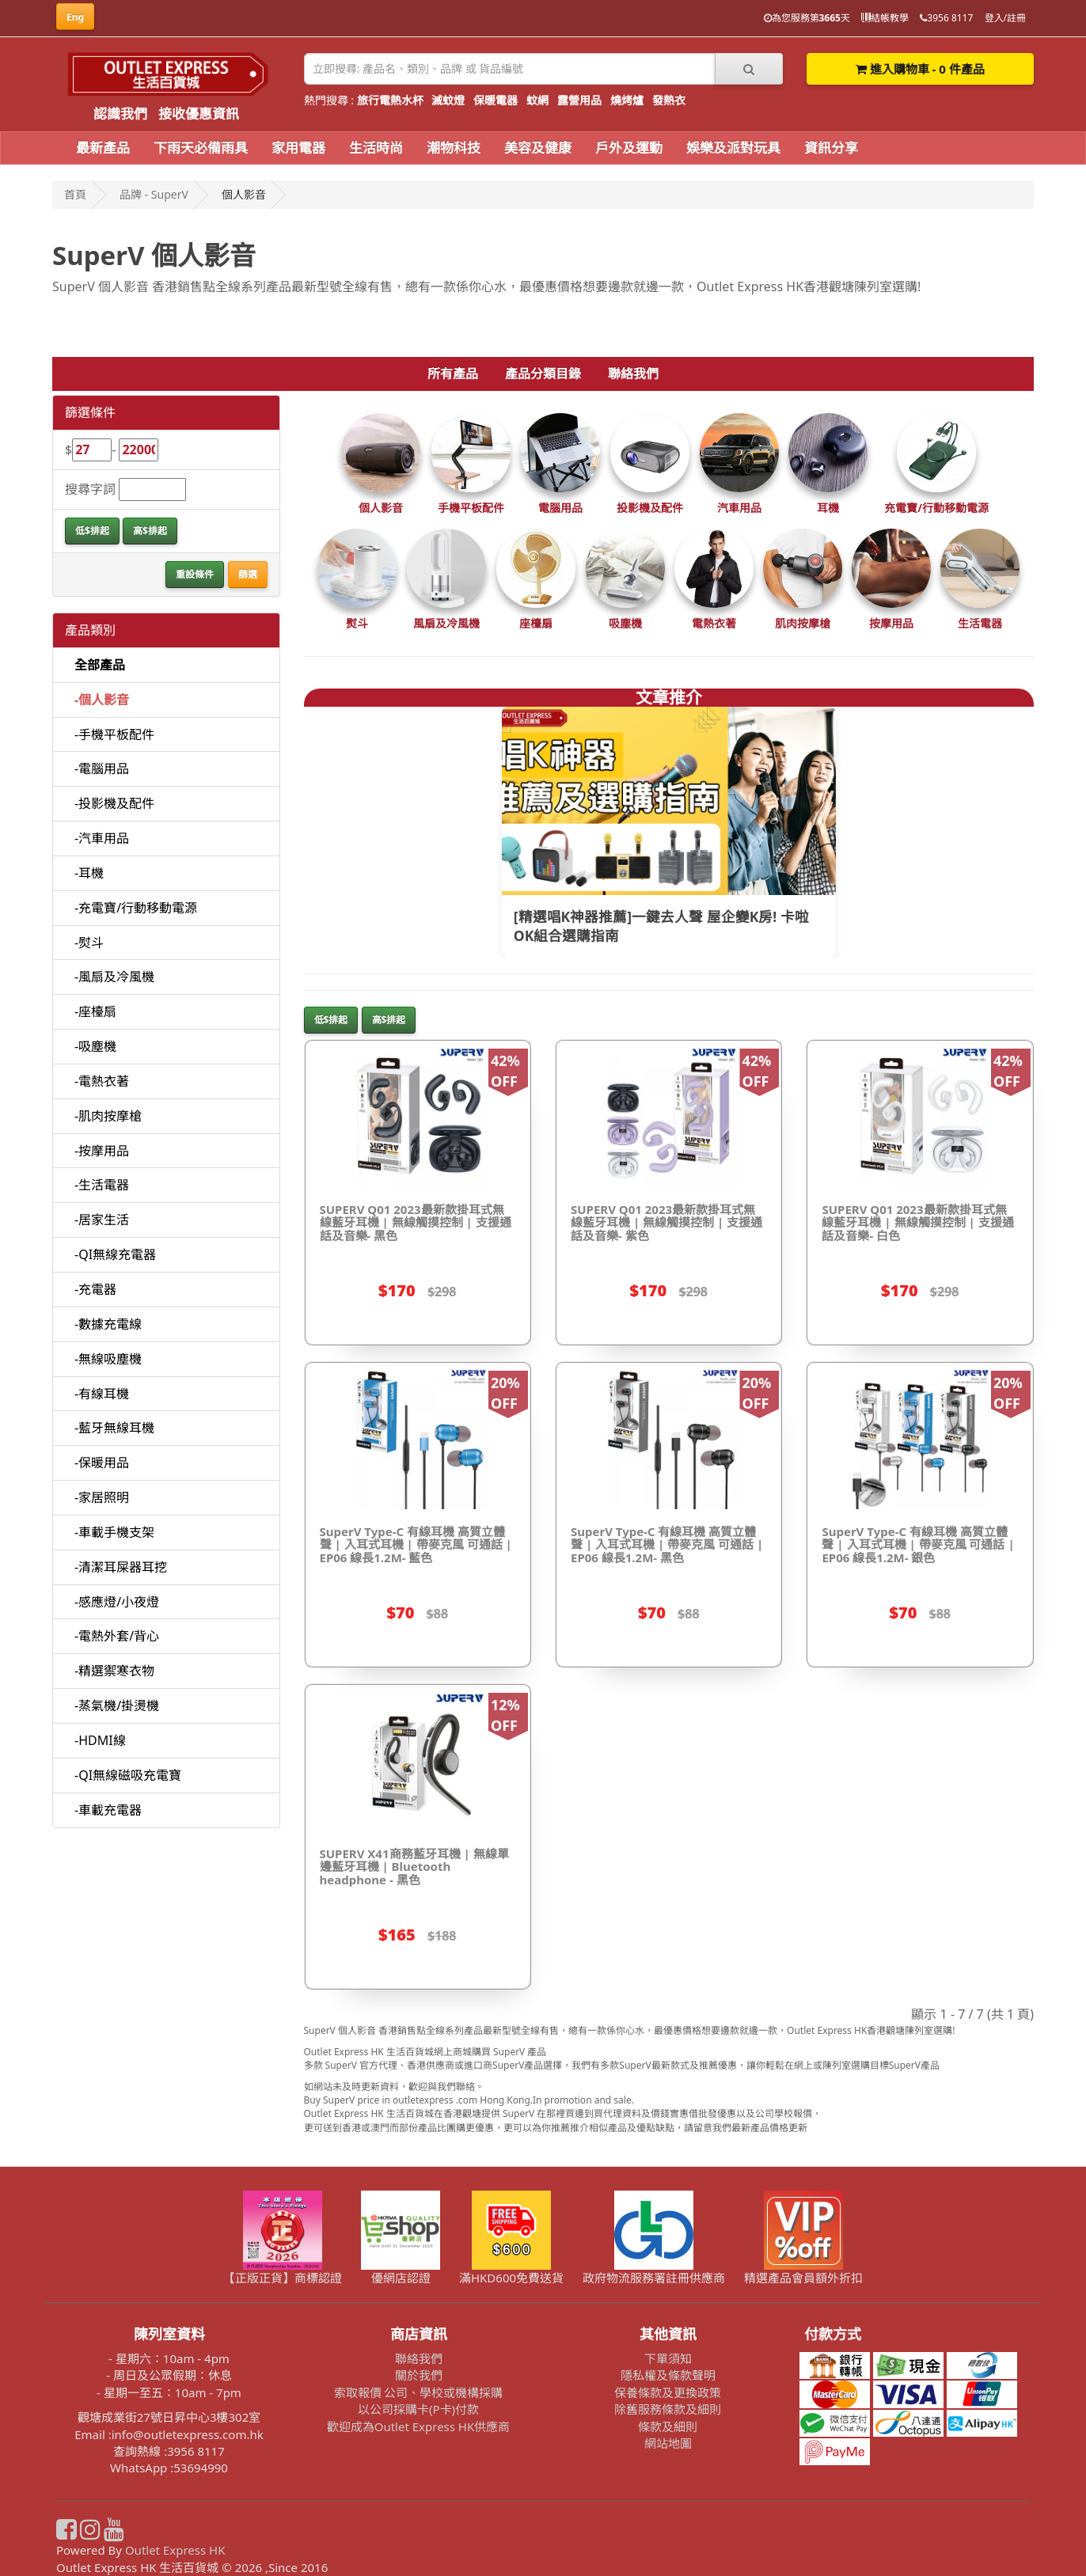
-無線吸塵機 (108, 1359)
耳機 (828, 507)
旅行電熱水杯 (390, 100)
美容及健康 (537, 147)
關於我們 (418, 2375)
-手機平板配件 (114, 734)
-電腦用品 (101, 768)
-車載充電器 (108, 1810)
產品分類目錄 (543, 373)
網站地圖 (668, 2443)
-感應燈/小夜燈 (116, 1601)
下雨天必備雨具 (201, 147)
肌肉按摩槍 (802, 623)
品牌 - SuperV (154, 194)
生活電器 (980, 623)
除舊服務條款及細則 (667, 2409)
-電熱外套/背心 (116, 1636)
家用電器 (298, 147)
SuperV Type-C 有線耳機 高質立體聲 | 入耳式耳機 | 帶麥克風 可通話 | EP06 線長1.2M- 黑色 (667, 1544)
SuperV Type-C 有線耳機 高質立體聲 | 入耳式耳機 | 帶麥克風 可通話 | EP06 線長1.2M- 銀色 (918, 1544)
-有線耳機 (101, 1393)
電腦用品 (560, 507)
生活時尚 (376, 147)
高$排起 (150, 530)
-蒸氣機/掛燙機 (116, 1705)
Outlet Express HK (175, 2550)
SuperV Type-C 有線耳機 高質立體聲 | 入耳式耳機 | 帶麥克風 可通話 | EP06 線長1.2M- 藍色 (416, 1544)
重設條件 (195, 574)
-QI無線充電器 (115, 1254)
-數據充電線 (108, 1324)
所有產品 (452, 373)
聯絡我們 (633, 373)
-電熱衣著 (101, 1081)
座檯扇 (535, 623)
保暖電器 (495, 100)
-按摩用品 (101, 1150)
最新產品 (103, 147)
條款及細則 (667, 2426)
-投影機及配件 (114, 803)
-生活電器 (101, 1184)
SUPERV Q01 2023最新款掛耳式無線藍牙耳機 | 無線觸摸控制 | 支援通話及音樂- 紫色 (666, 1222)
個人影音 (381, 507)
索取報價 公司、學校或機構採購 (418, 2392)
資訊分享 (831, 147)
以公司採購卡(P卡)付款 (418, 2409)
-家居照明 (101, 1497)
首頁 (75, 194)
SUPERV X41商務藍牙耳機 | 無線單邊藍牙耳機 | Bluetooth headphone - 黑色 (414, 1866)
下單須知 (668, 2358)
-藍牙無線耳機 (114, 1427)
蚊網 (537, 100)
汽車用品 (739, 507)
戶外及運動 (629, 147)
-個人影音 (101, 699)
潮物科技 (453, 147)
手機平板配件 (471, 507)
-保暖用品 (101, 1462)
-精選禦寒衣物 (114, 1670)
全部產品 (99, 664)
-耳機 (89, 873)
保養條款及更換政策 (667, 2392)
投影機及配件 (650, 507)
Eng (75, 17)
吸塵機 (625, 623)
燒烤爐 (627, 100)
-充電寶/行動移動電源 (135, 907)
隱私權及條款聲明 (668, 2375)
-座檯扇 (95, 1011)
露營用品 (579, 100)
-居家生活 (101, 1219)
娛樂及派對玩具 (733, 147)
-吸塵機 (95, 1046)
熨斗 (357, 623)
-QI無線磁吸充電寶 (127, 1775)
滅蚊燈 (448, 100)
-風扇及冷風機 (114, 976)
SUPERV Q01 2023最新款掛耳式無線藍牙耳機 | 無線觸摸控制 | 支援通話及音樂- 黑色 (415, 1222)
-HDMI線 (100, 1740)
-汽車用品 (101, 838)
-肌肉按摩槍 (108, 1116)
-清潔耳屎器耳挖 (120, 1567)
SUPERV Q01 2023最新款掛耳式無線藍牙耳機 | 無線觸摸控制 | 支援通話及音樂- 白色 (917, 1222)
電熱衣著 (714, 623)
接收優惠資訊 (198, 113)
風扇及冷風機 (446, 623)
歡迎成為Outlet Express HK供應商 (419, 2426)
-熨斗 (89, 942)
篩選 (247, 574)
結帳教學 (885, 18)
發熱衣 (668, 100)
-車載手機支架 (114, 1532)
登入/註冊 (1005, 18)
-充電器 (95, 1289)
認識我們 (120, 113)
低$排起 (92, 530)
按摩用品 (891, 623)
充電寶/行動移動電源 (936, 507)
